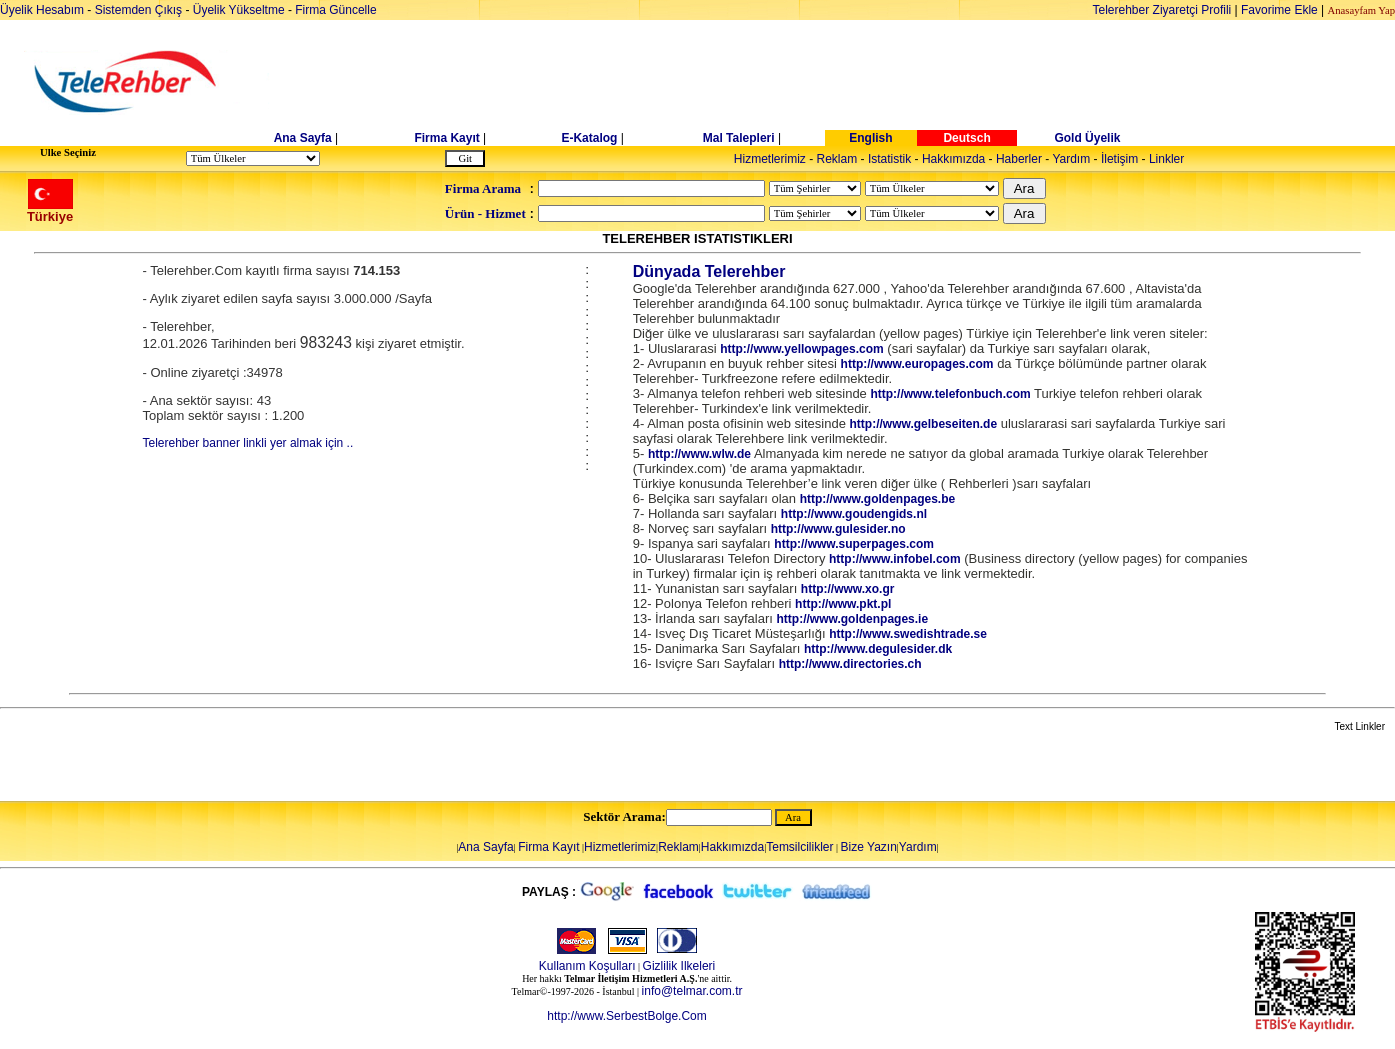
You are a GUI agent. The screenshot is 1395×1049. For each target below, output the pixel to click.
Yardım (1071, 159)
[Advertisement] (852, 82)
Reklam (837, 159)
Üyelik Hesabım (42, 10)
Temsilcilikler (799, 847)
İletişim (1119, 159)
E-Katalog (589, 138)
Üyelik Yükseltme (239, 10)
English (870, 138)
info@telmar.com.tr (692, 991)
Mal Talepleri (739, 138)
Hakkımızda (953, 159)
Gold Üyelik (1087, 138)
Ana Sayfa (303, 138)
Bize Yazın (869, 847)
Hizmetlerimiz (770, 159)
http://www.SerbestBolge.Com (626, 1016)
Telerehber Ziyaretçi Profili (1162, 10)
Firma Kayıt (446, 138)
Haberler (1019, 159)
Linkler (1166, 159)
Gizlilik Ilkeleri (679, 966)
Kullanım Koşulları (587, 966)
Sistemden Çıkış (138, 10)
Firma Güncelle (335, 10)
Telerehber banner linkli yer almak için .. (248, 443)
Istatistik (889, 159)
